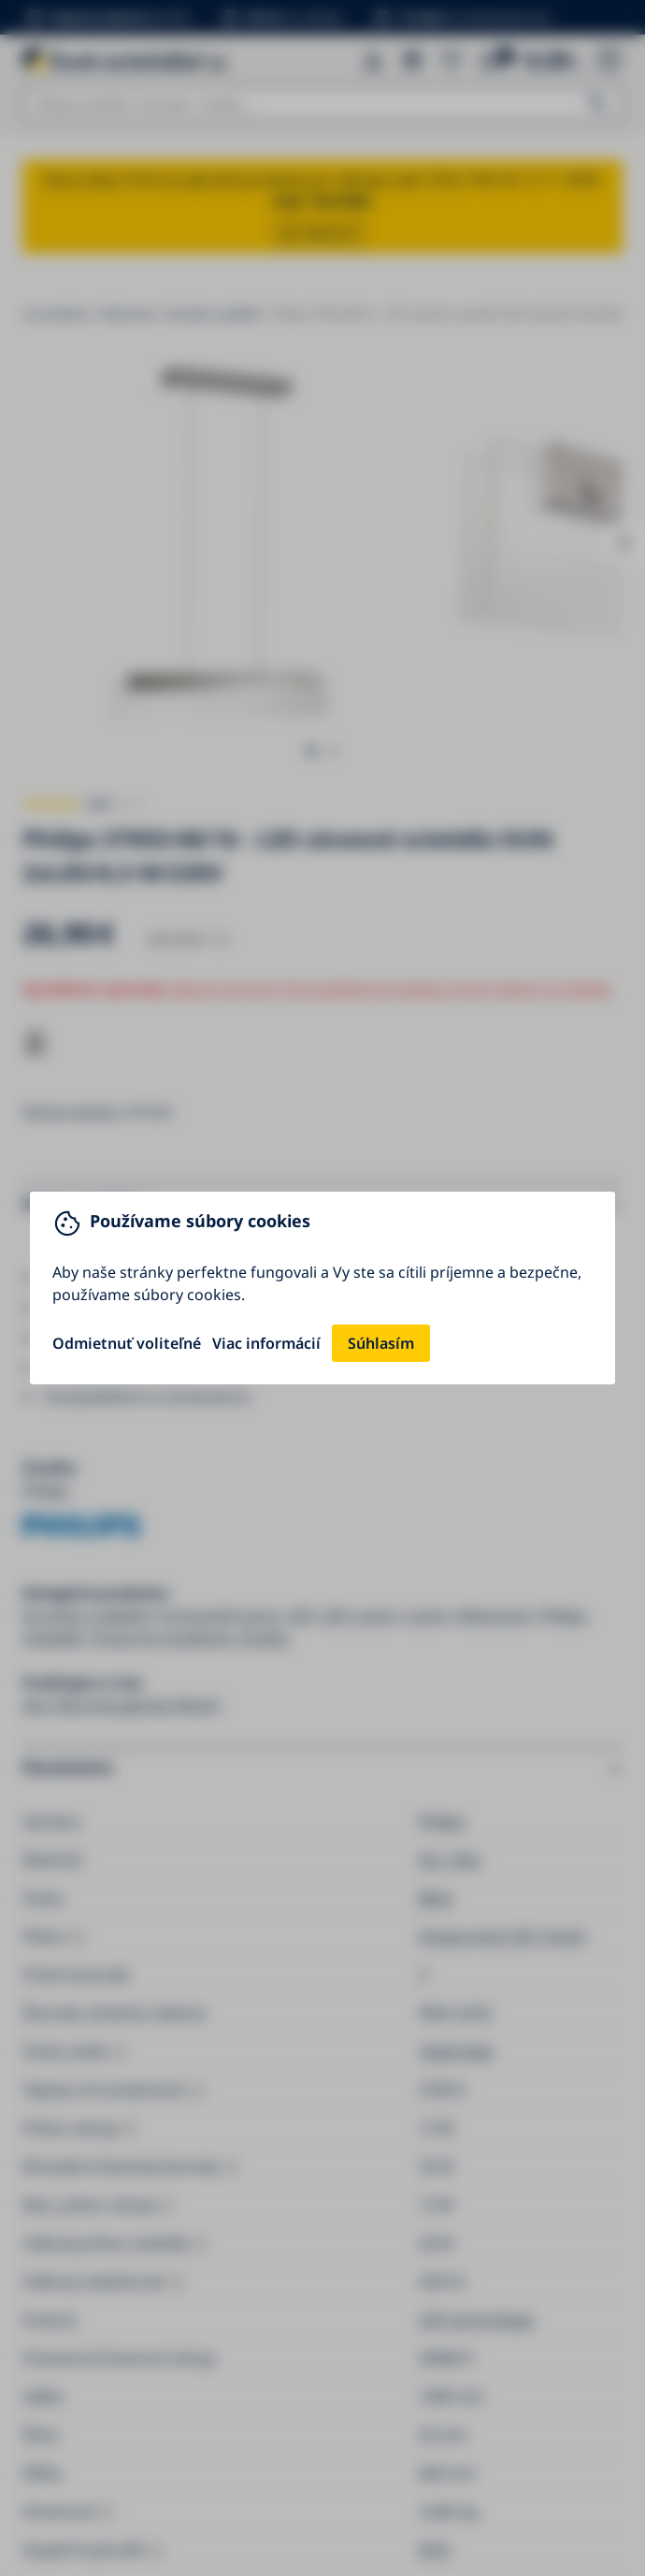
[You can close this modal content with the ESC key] (322, 1288)
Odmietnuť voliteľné (126, 1343)
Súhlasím (381, 1343)
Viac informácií (266, 1343)
